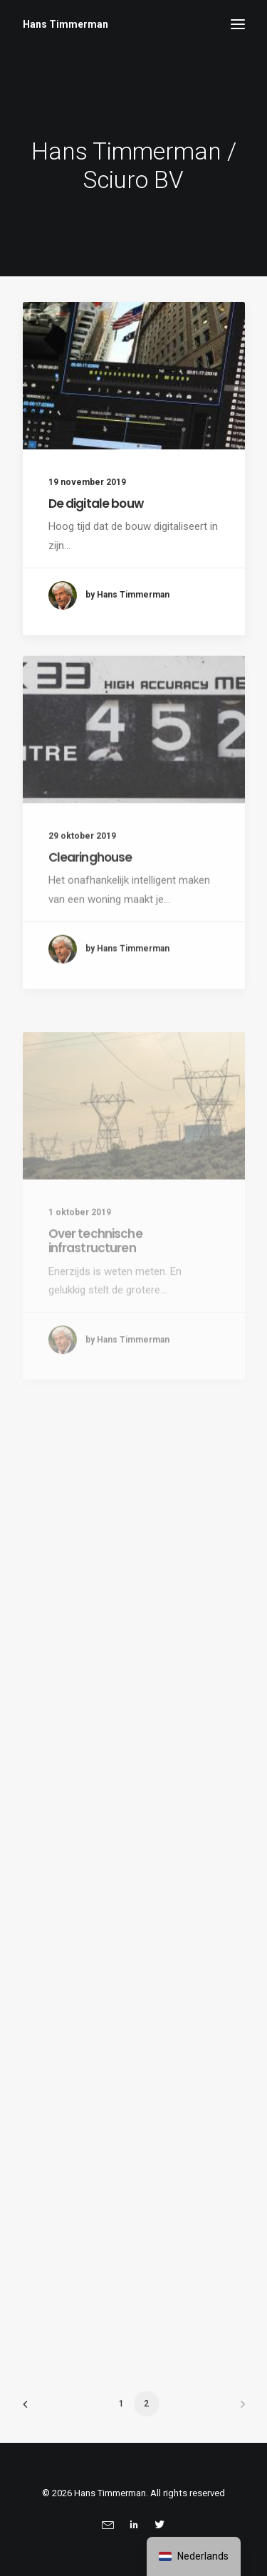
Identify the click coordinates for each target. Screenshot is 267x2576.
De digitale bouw (95, 503)
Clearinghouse (90, 905)
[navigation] (194, 2556)
